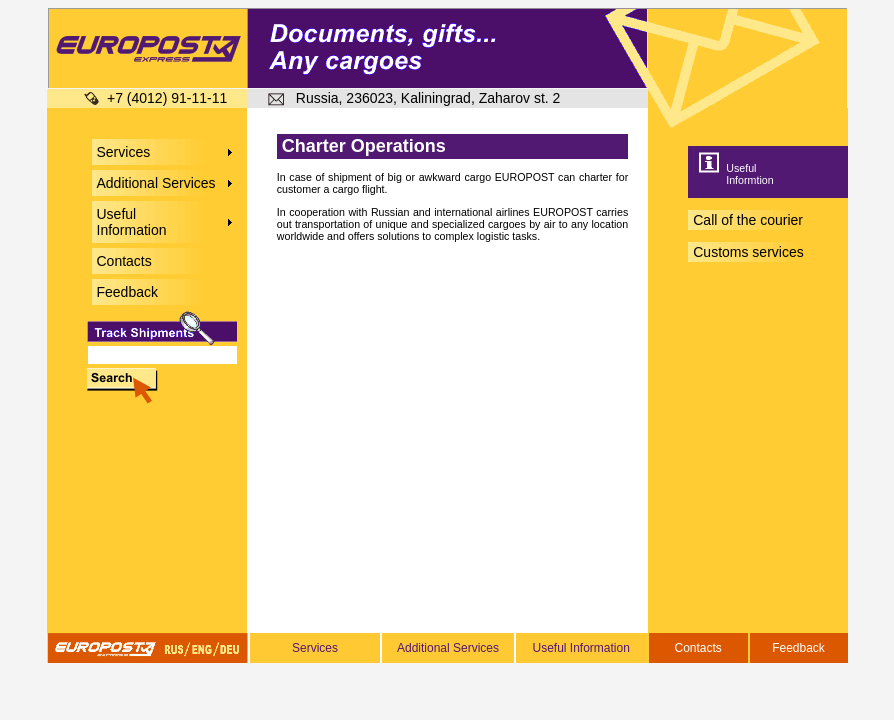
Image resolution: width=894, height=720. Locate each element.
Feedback (798, 648)
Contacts (697, 648)
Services (315, 648)
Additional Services (448, 648)
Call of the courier (748, 220)
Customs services (748, 252)
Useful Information (580, 648)
